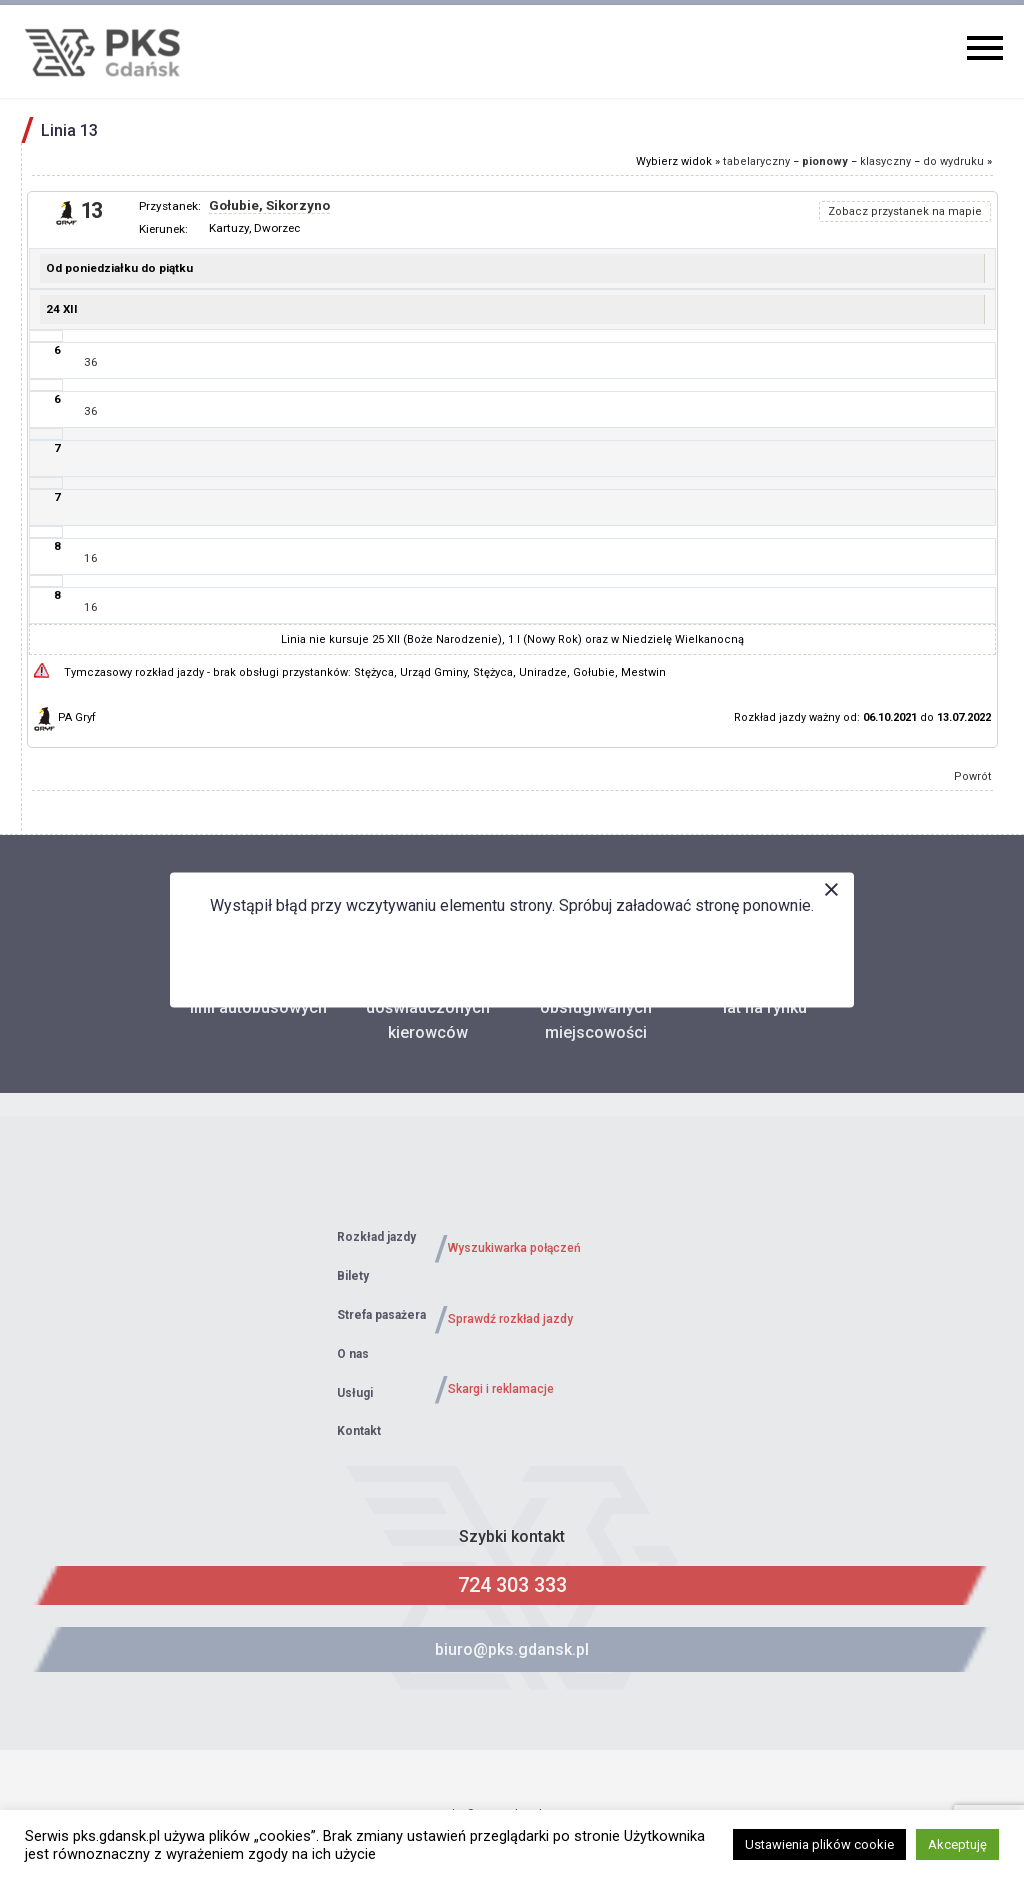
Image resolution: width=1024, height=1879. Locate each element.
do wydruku (953, 161)
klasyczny (885, 161)
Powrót (973, 776)
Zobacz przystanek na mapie (905, 211)
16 (91, 558)
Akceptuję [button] (957, 1844)
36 (91, 362)
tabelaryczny (756, 161)
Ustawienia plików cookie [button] (819, 1844)
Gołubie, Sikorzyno (269, 205)
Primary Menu (985, 48)
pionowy (825, 161)
